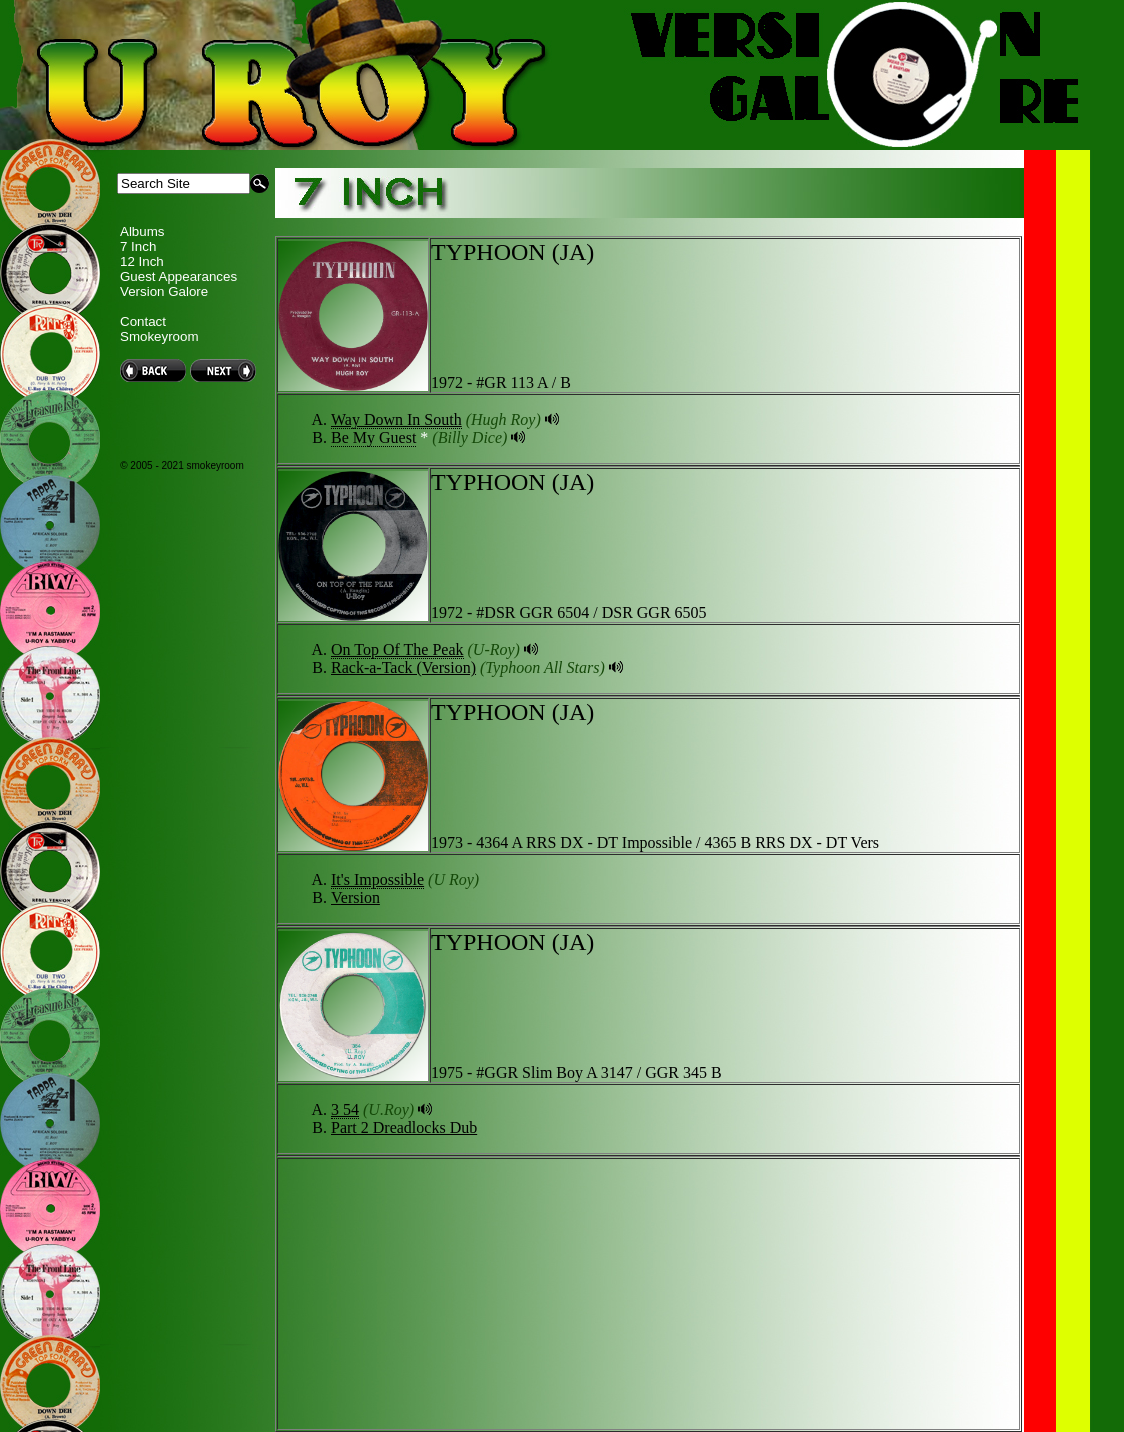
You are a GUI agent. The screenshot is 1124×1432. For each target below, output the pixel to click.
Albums (142, 231)
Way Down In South (396, 419)
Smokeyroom (159, 336)
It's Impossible (377, 879)
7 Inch (138, 246)
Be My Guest (373, 437)
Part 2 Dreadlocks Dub (404, 1127)
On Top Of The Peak (397, 649)
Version (355, 897)
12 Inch (142, 261)
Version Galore (164, 291)
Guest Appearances (178, 276)
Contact (143, 321)
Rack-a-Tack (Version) (403, 667)
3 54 (345, 1109)
